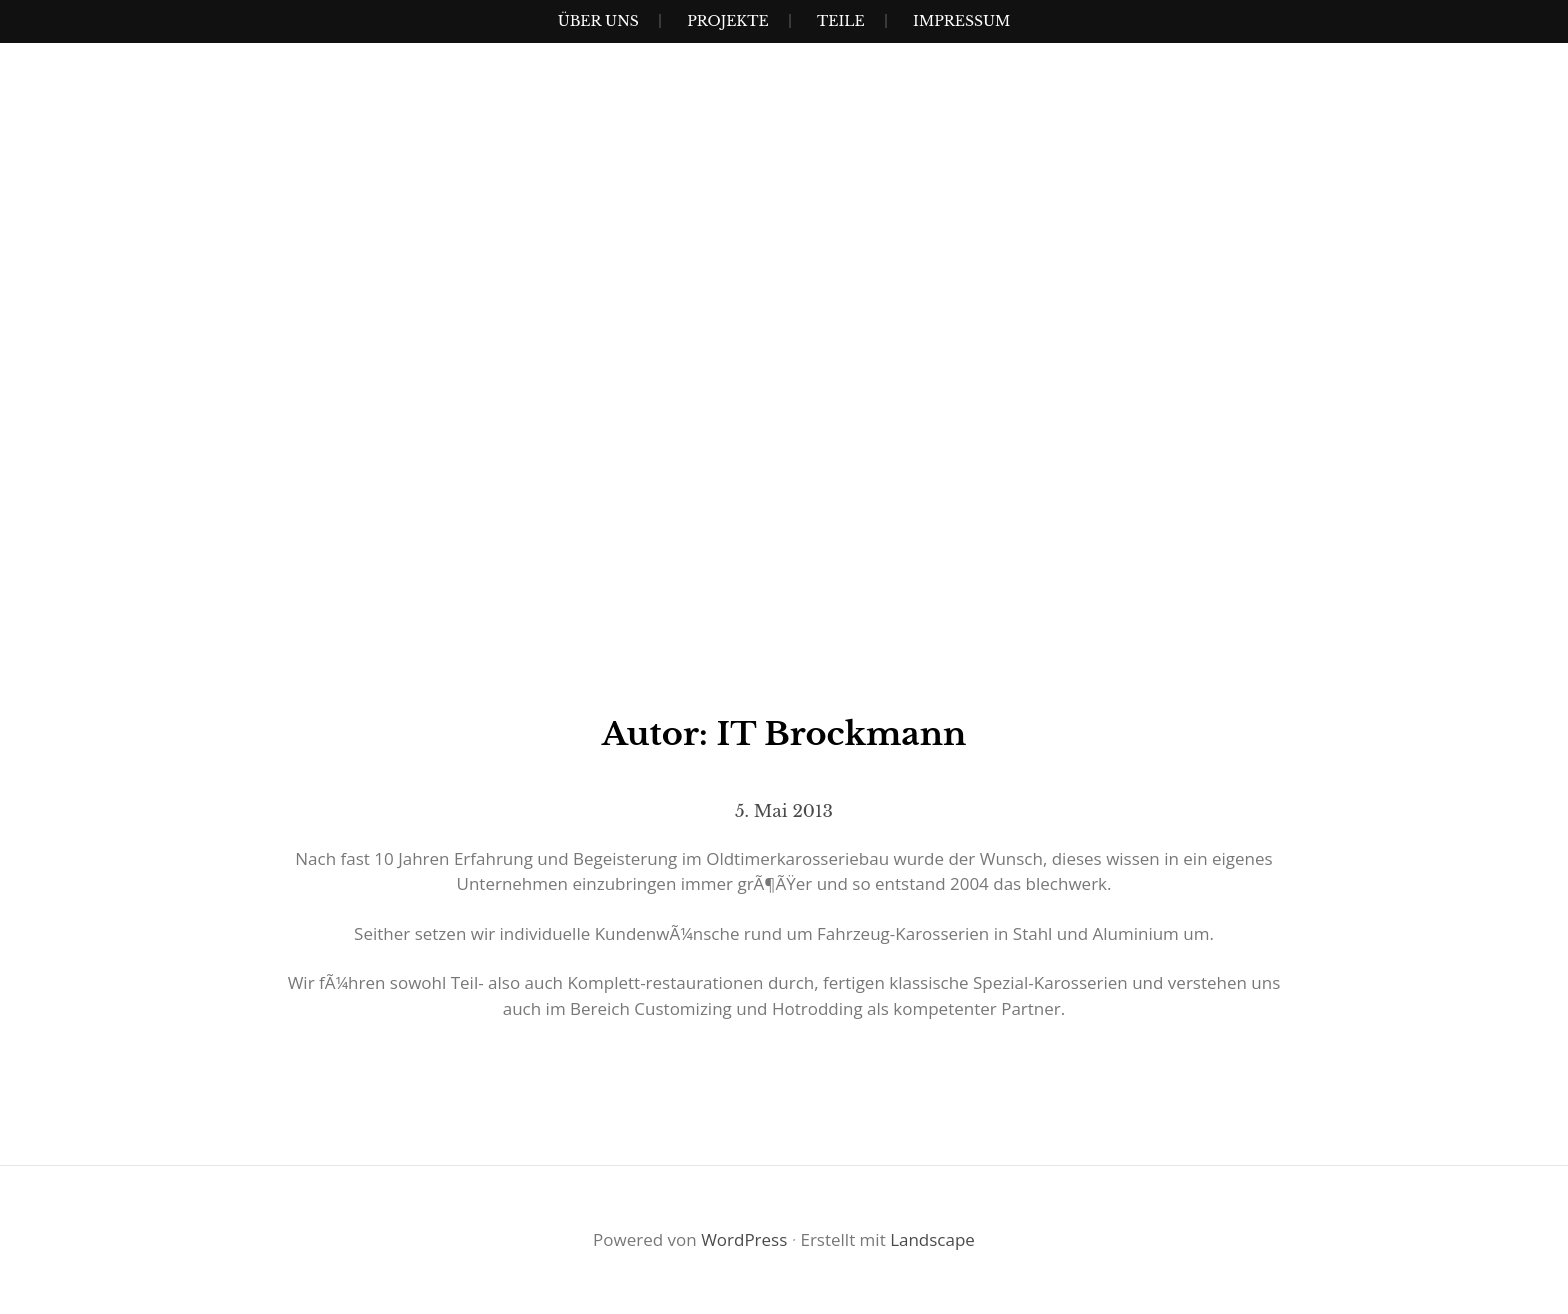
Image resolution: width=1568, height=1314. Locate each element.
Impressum (961, 21)
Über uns (598, 21)
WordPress (744, 1239)
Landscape (932, 1239)
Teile (841, 21)
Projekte (727, 21)
